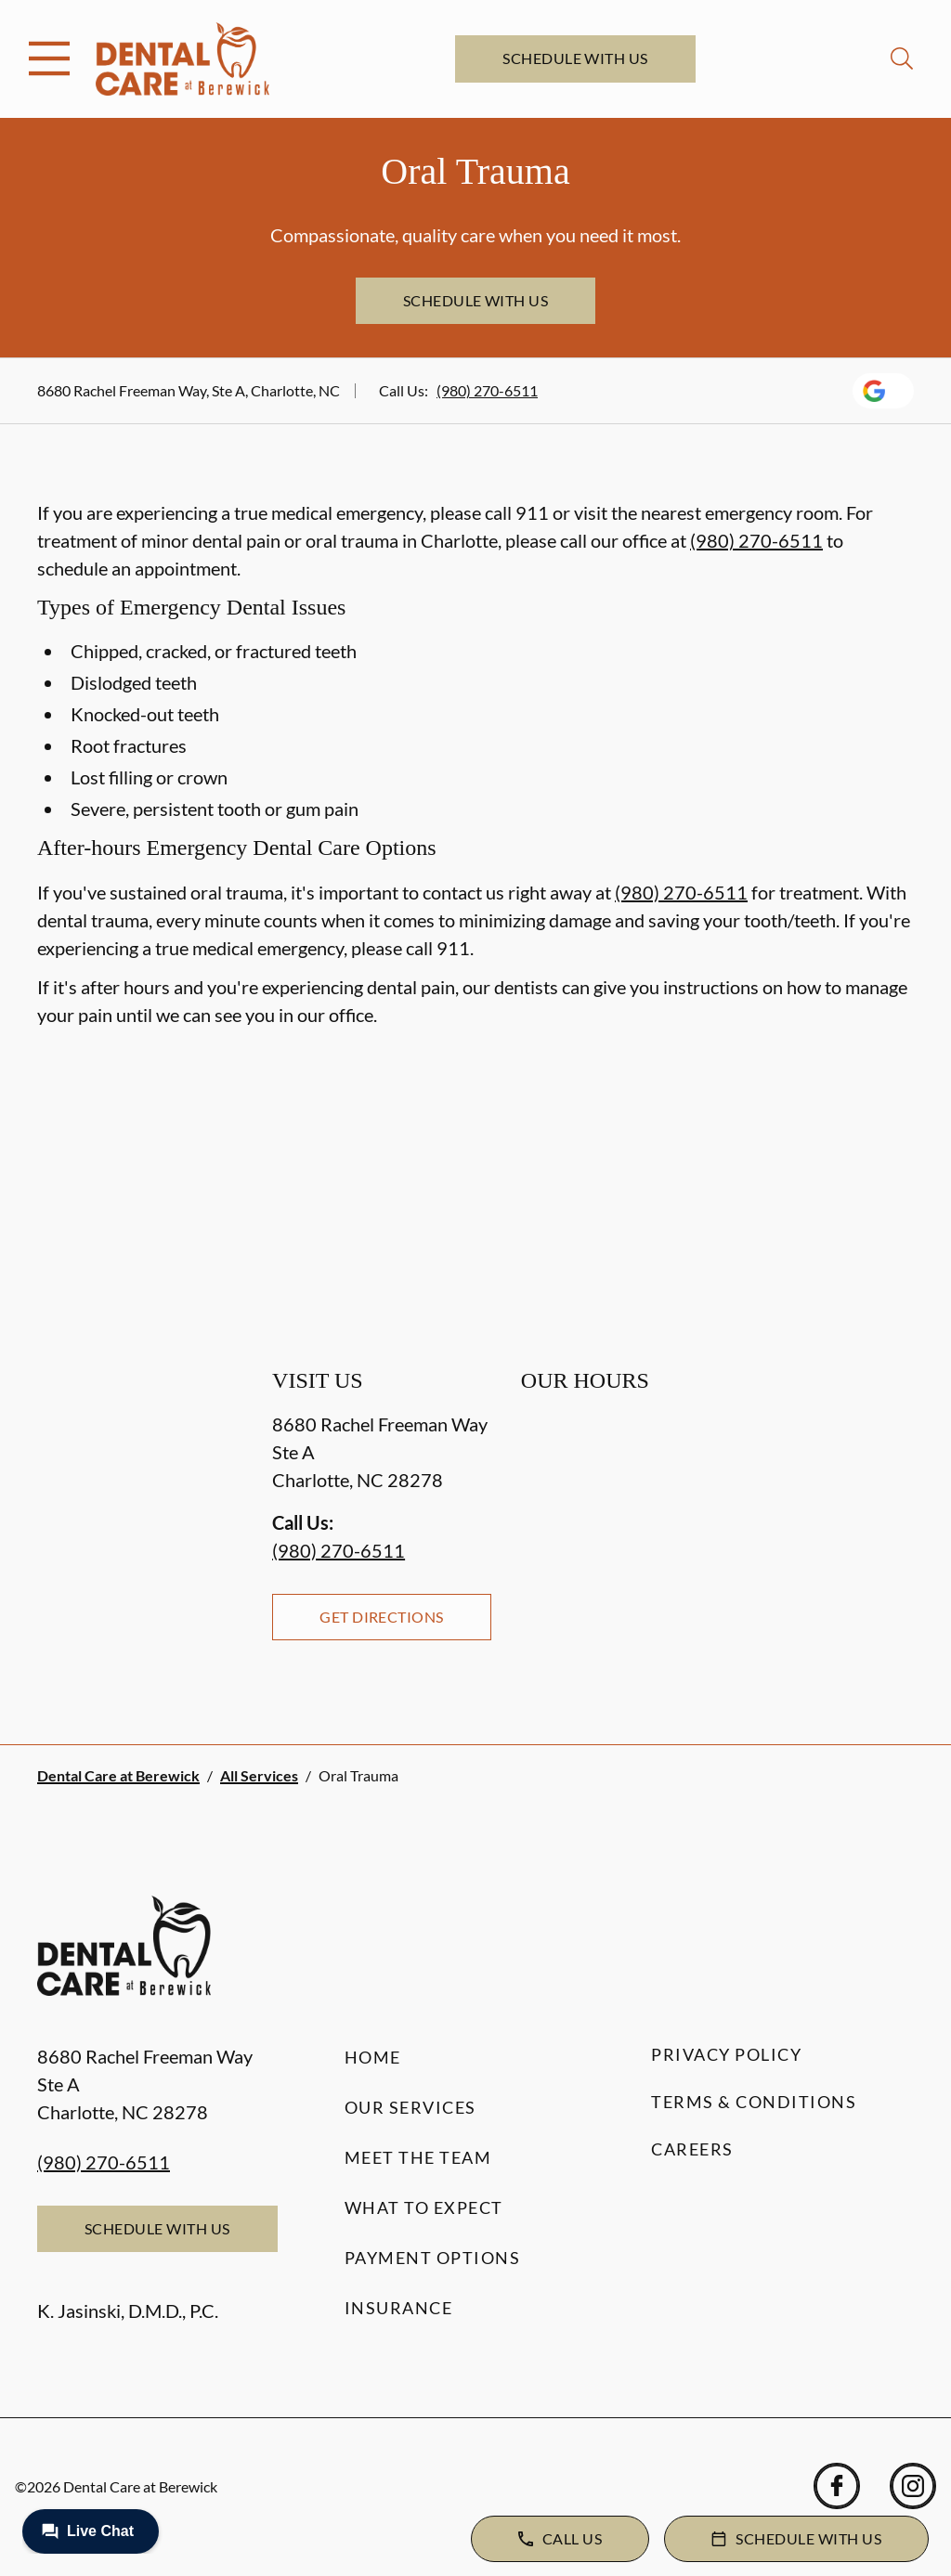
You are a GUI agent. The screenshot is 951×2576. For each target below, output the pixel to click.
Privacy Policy (726, 2054)
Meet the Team (418, 2157)
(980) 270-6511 (487, 390)
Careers (692, 2149)
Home (373, 2057)
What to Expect (424, 2207)
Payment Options (433, 2257)
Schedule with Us (575, 58)
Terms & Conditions (753, 2101)
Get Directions (381, 1616)
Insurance (399, 2308)
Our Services (410, 2107)
